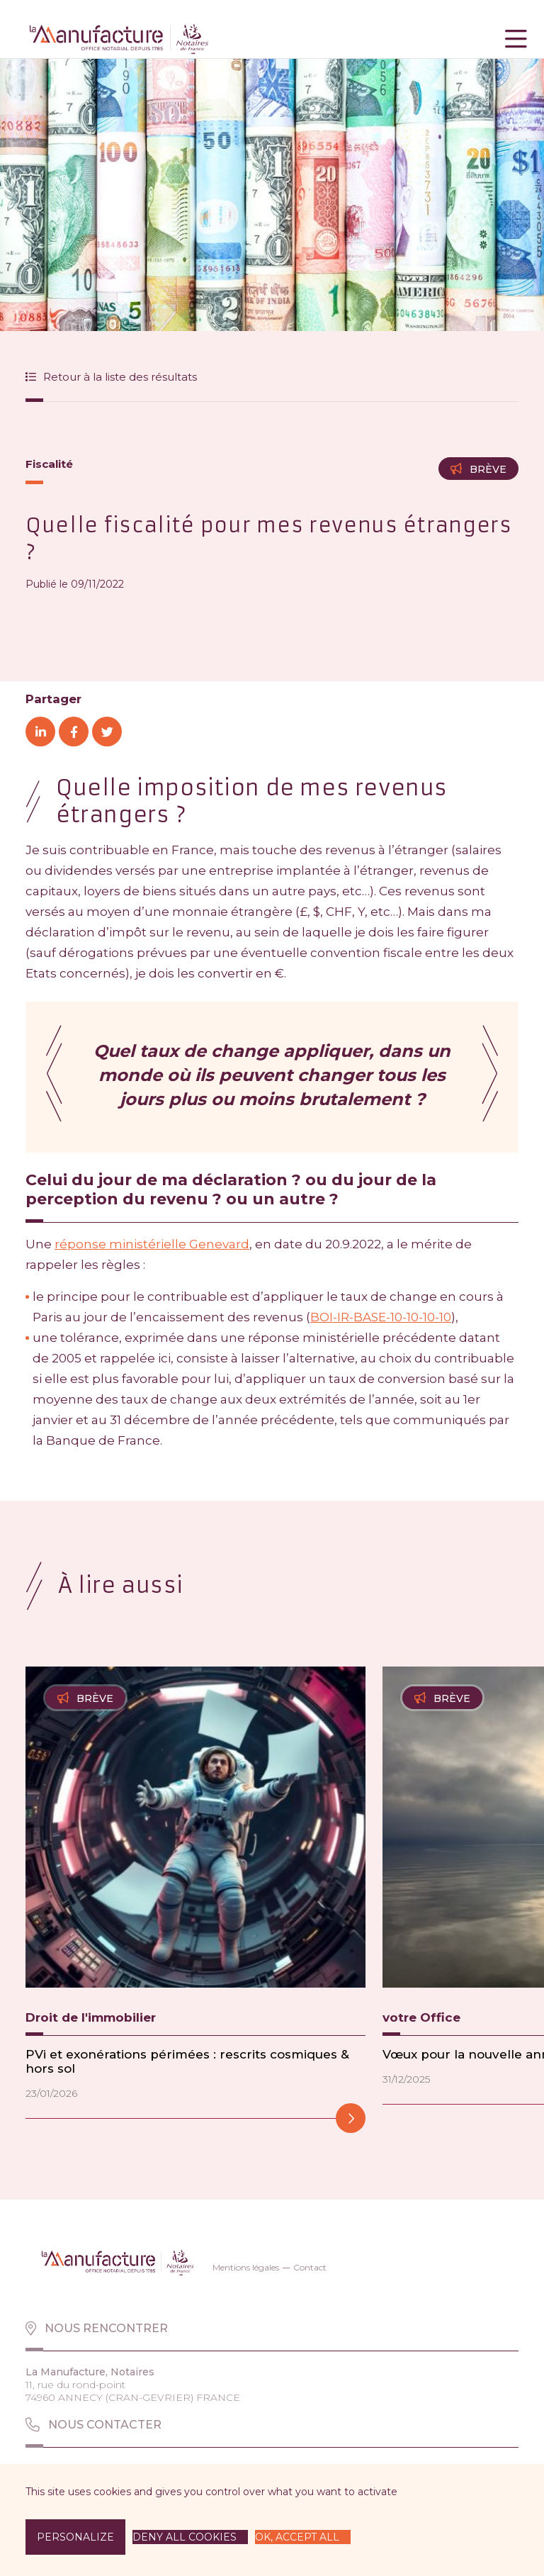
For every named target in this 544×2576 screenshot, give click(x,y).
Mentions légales (245, 2267)
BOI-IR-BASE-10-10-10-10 (380, 1317)
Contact (310, 2267)
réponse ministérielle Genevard (152, 1244)
